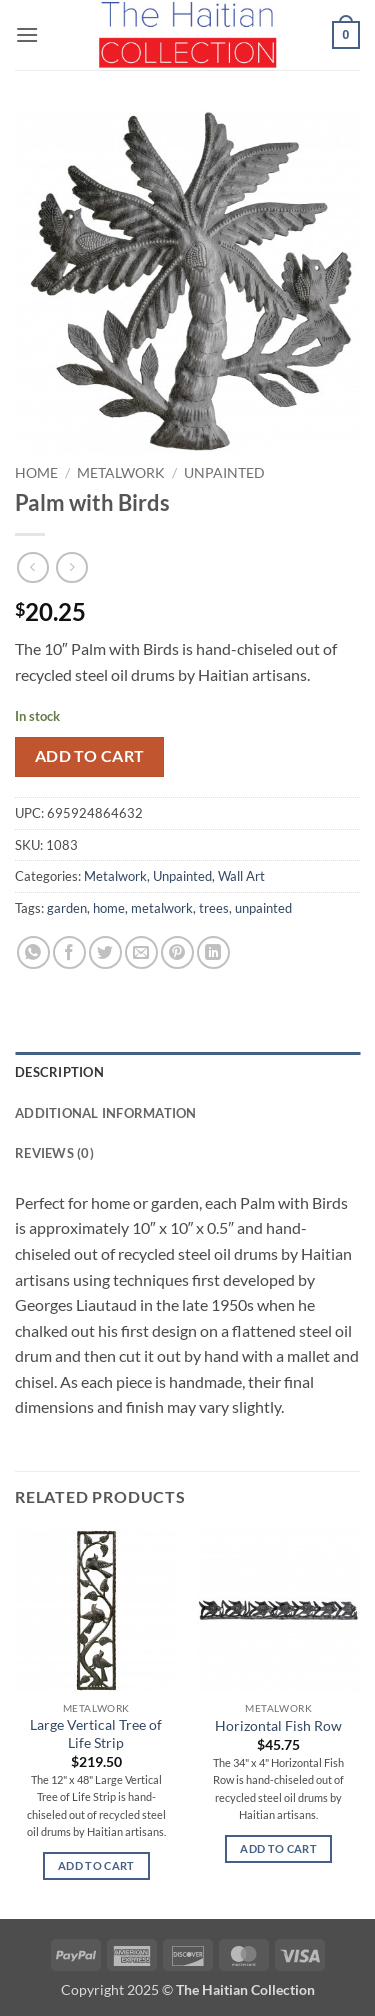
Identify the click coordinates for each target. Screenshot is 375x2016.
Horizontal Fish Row (278, 1726)
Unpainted (224, 473)
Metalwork (121, 473)
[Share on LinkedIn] (213, 952)
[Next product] (32, 567)
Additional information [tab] (106, 1113)
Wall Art (241, 876)
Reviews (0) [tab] (54, 1153)
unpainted (263, 908)
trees (214, 908)
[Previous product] (71, 567)
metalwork (162, 908)
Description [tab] (59, 1072)
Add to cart (90, 756)
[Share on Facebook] (69, 952)
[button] (27, 34)
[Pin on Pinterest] (177, 952)
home (109, 908)
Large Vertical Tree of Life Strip (96, 1734)
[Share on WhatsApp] (33, 952)
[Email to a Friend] (141, 952)
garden (67, 908)
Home (36, 473)
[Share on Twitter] (105, 952)
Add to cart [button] (96, 1865)
